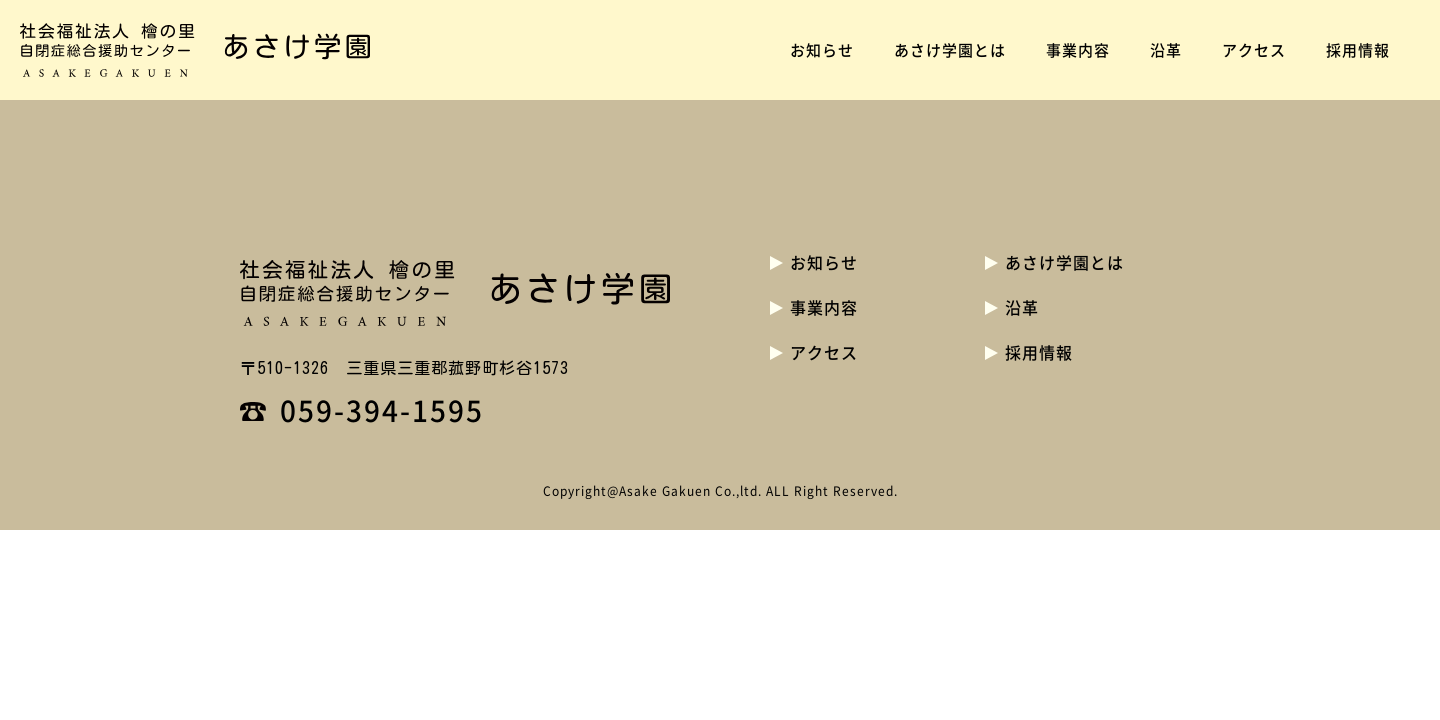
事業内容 (1078, 50)
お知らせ (822, 50)
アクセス (1254, 50)
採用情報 (1358, 50)
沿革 (1166, 50)
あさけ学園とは (950, 50)
